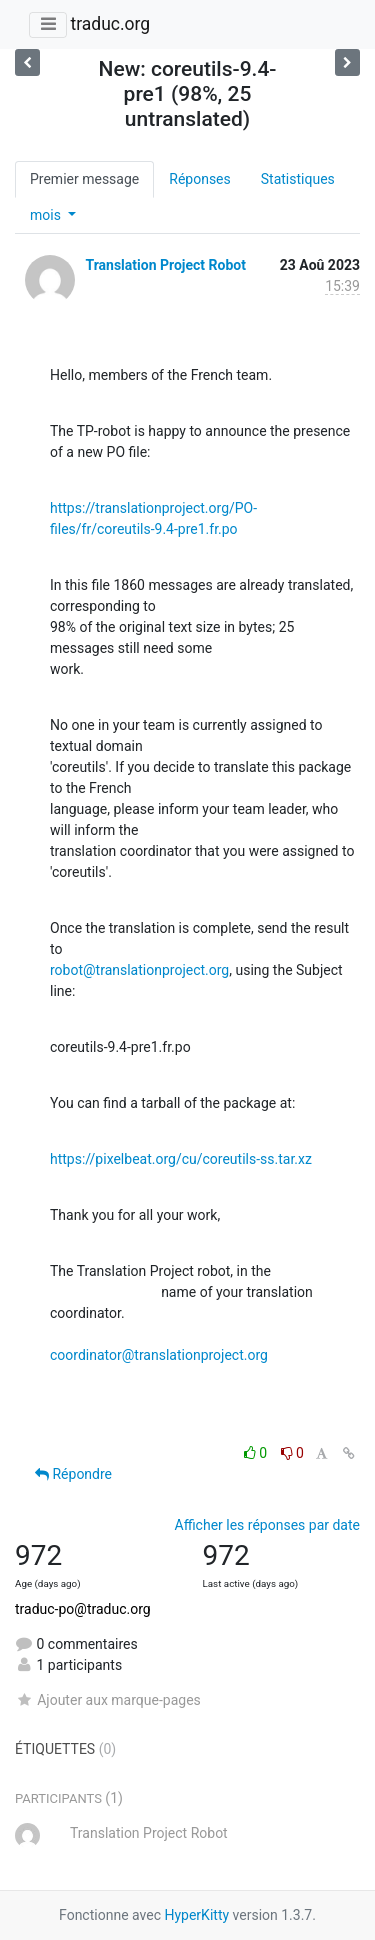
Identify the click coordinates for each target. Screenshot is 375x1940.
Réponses (200, 179)
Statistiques (298, 179)
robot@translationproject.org (139, 970)
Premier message (84, 179)
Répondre (73, 1474)
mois (47, 215)
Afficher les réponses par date (267, 1525)
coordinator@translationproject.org (159, 1355)
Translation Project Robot (165, 265)
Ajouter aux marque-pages (108, 1700)
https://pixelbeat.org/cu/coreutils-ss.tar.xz (181, 1159)
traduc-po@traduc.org (83, 1609)
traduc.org (110, 24)
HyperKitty (196, 1915)
